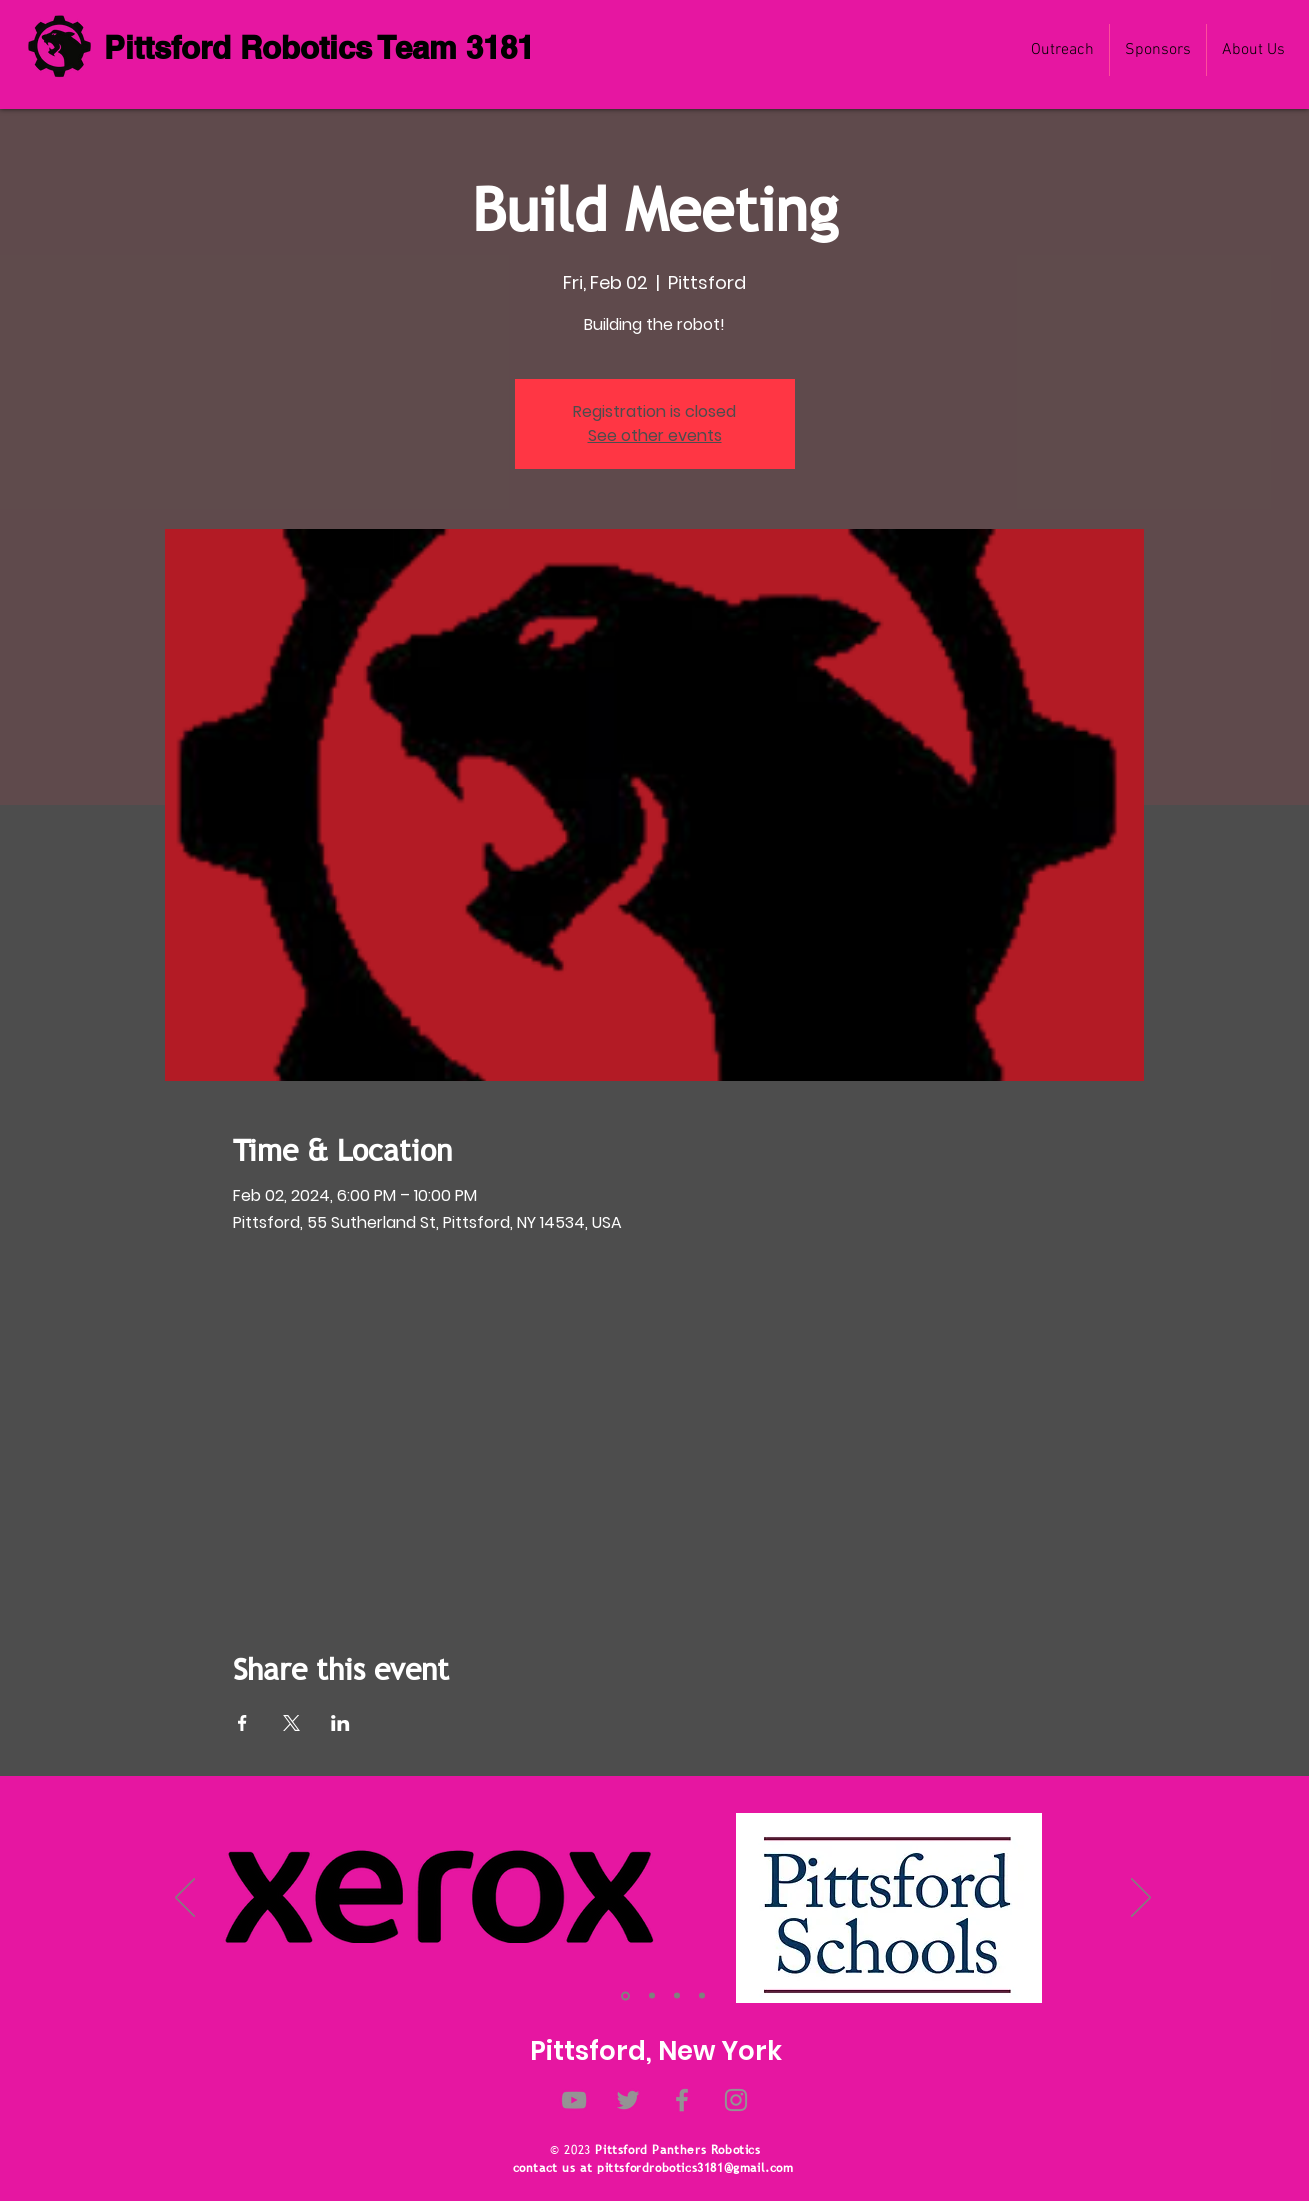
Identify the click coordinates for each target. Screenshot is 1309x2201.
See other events (655, 435)
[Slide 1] (625, 1995)
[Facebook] (682, 2100)
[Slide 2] (652, 1996)
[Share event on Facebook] (242, 1723)
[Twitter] (628, 2100)
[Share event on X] (291, 1723)
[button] (1253, 50)
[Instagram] (736, 2100)
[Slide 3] (677, 1996)
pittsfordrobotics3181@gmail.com (695, 2168)
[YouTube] (574, 2100)
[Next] (1141, 1899)
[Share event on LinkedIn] (340, 1723)
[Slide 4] (702, 1996)
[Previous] (185, 1899)
